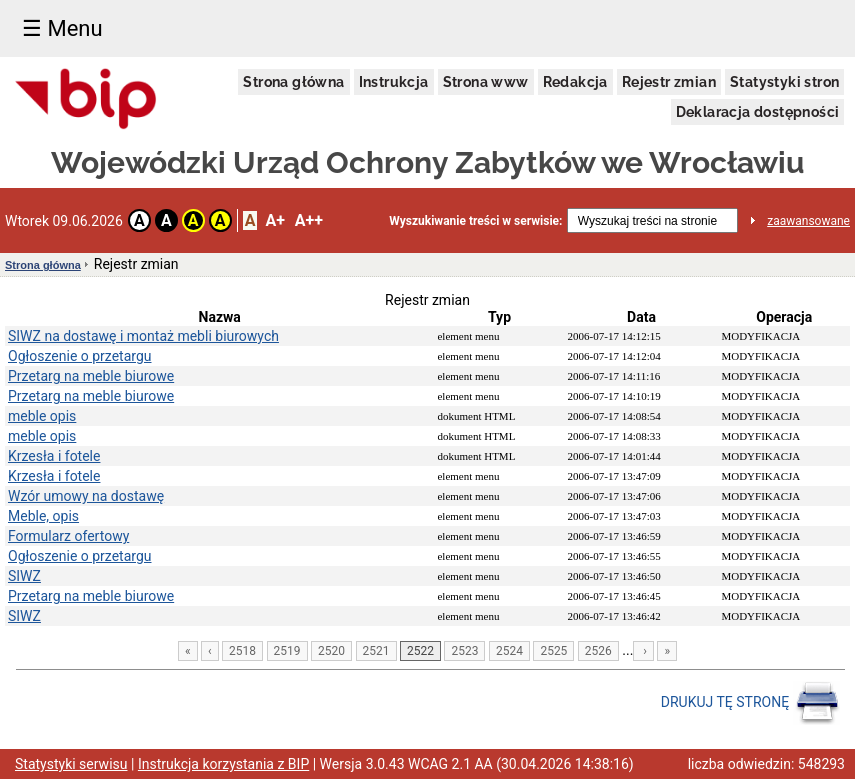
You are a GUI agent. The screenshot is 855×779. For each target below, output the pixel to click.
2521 (376, 651)
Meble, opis (43, 516)
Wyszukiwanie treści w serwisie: (475, 221)
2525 (553, 651)
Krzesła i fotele (54, 456)
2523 (464, 651)
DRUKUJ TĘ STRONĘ (750, 703)
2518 (242, 651)
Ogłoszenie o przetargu (80, 356)
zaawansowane (808, 221)
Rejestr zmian (669, 82)
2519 (287, 651)
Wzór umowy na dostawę (86, 496)
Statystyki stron (784, 82)
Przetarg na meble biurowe (91, 376)
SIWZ (24, 576)
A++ (309, 220)
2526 (598, 651)
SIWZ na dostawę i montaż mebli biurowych (143, 336)
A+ (274, 220)
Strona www (486, 82)
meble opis (42, 416)
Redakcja (575, 82)
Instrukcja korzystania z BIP (223, 764)
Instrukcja (394, 82)
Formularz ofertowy (68, 536)
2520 (331, 651)
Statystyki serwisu (71, 764)
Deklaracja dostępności (758, 112)
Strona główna (293, 82)
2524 (509, 651)
